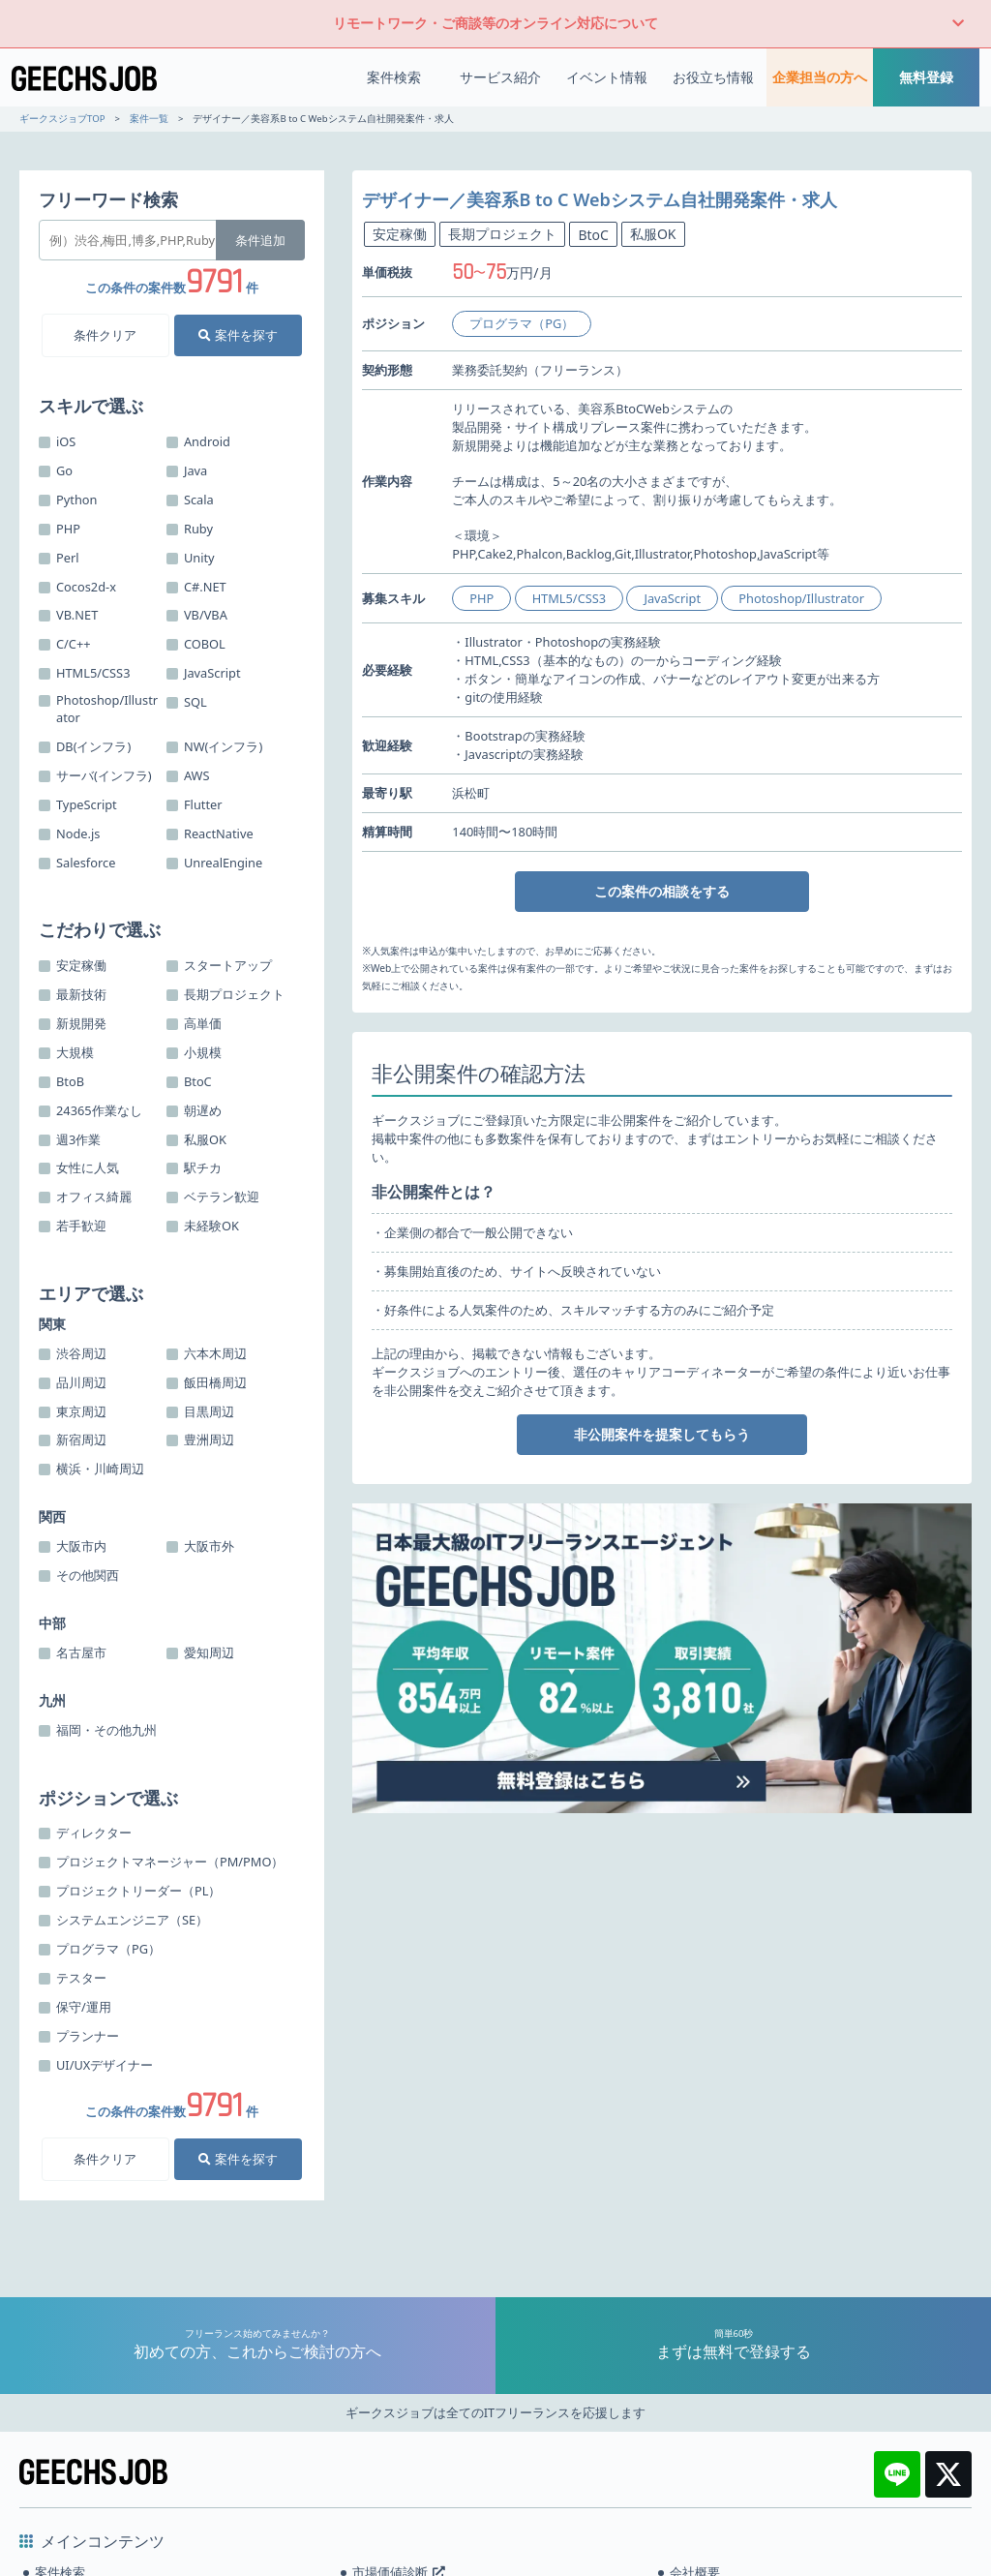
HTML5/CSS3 (569, 598)
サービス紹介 (500, 77)
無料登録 (926, 77)
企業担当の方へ (819, 77)
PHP (481, 598)
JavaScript (672, 598)
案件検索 (394, 77)
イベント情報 (606, 77)
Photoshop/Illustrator (801, 598)
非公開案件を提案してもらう (662, 1434)
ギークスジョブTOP (62, 118)
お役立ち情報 (713, 77)
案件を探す (237, 335)
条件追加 (260, 240)
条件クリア (105, 335)
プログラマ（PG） (521, 323)
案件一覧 (149, 118)
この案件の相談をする (662, 891)
